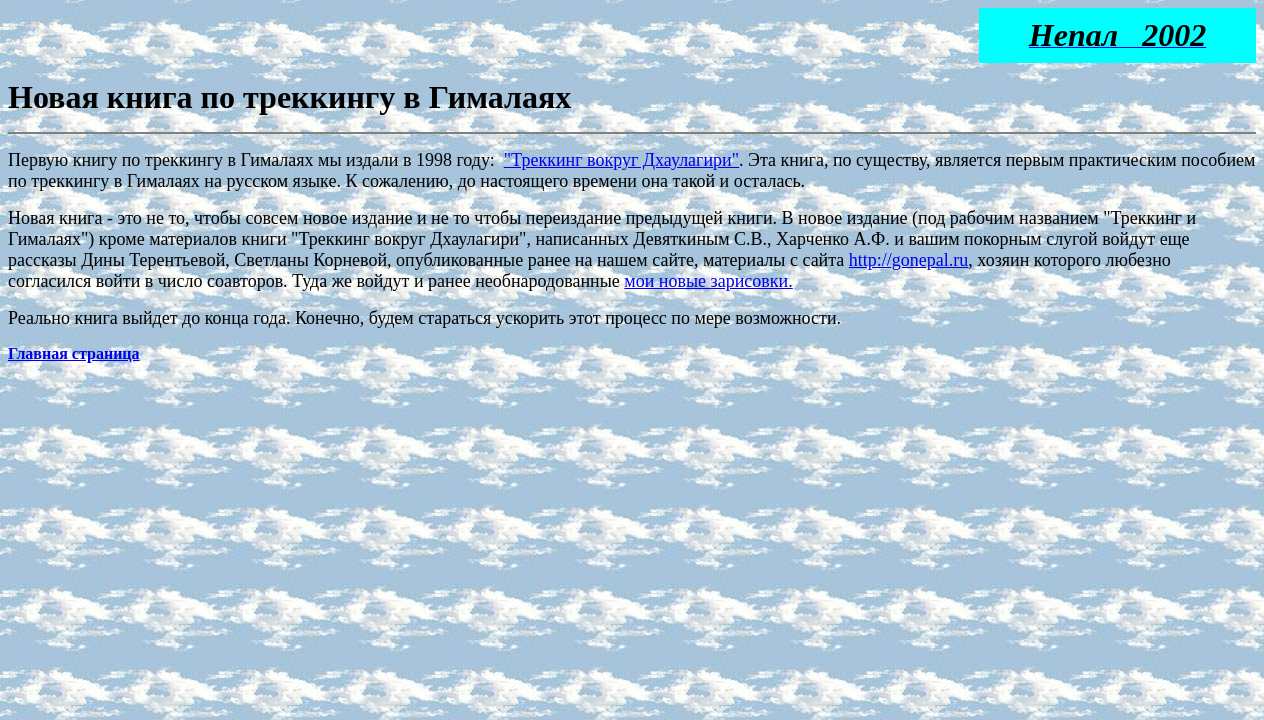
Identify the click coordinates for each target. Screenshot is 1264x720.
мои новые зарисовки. (708, 281)
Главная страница (74, 353)
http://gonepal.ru (908, 260)
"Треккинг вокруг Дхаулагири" (621, 160)
